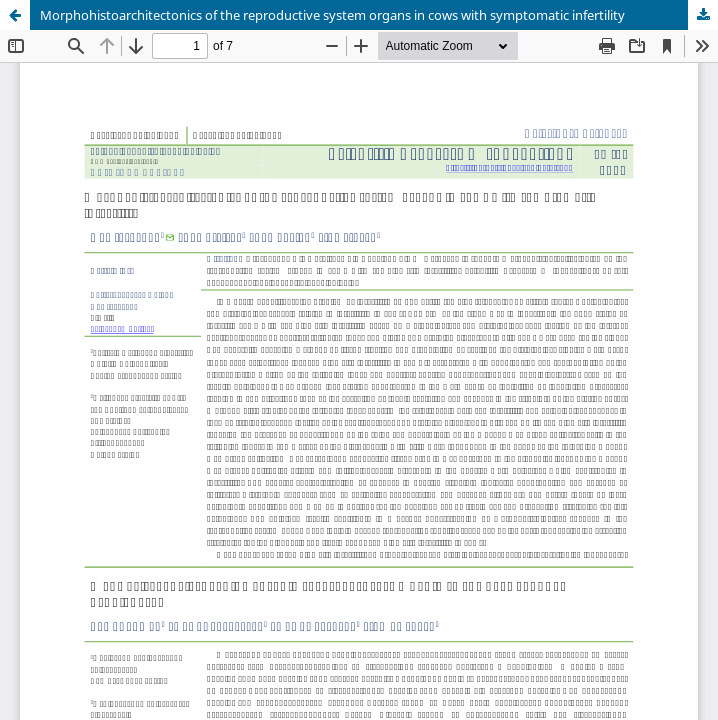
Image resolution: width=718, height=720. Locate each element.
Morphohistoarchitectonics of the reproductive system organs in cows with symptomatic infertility (332, 15)
